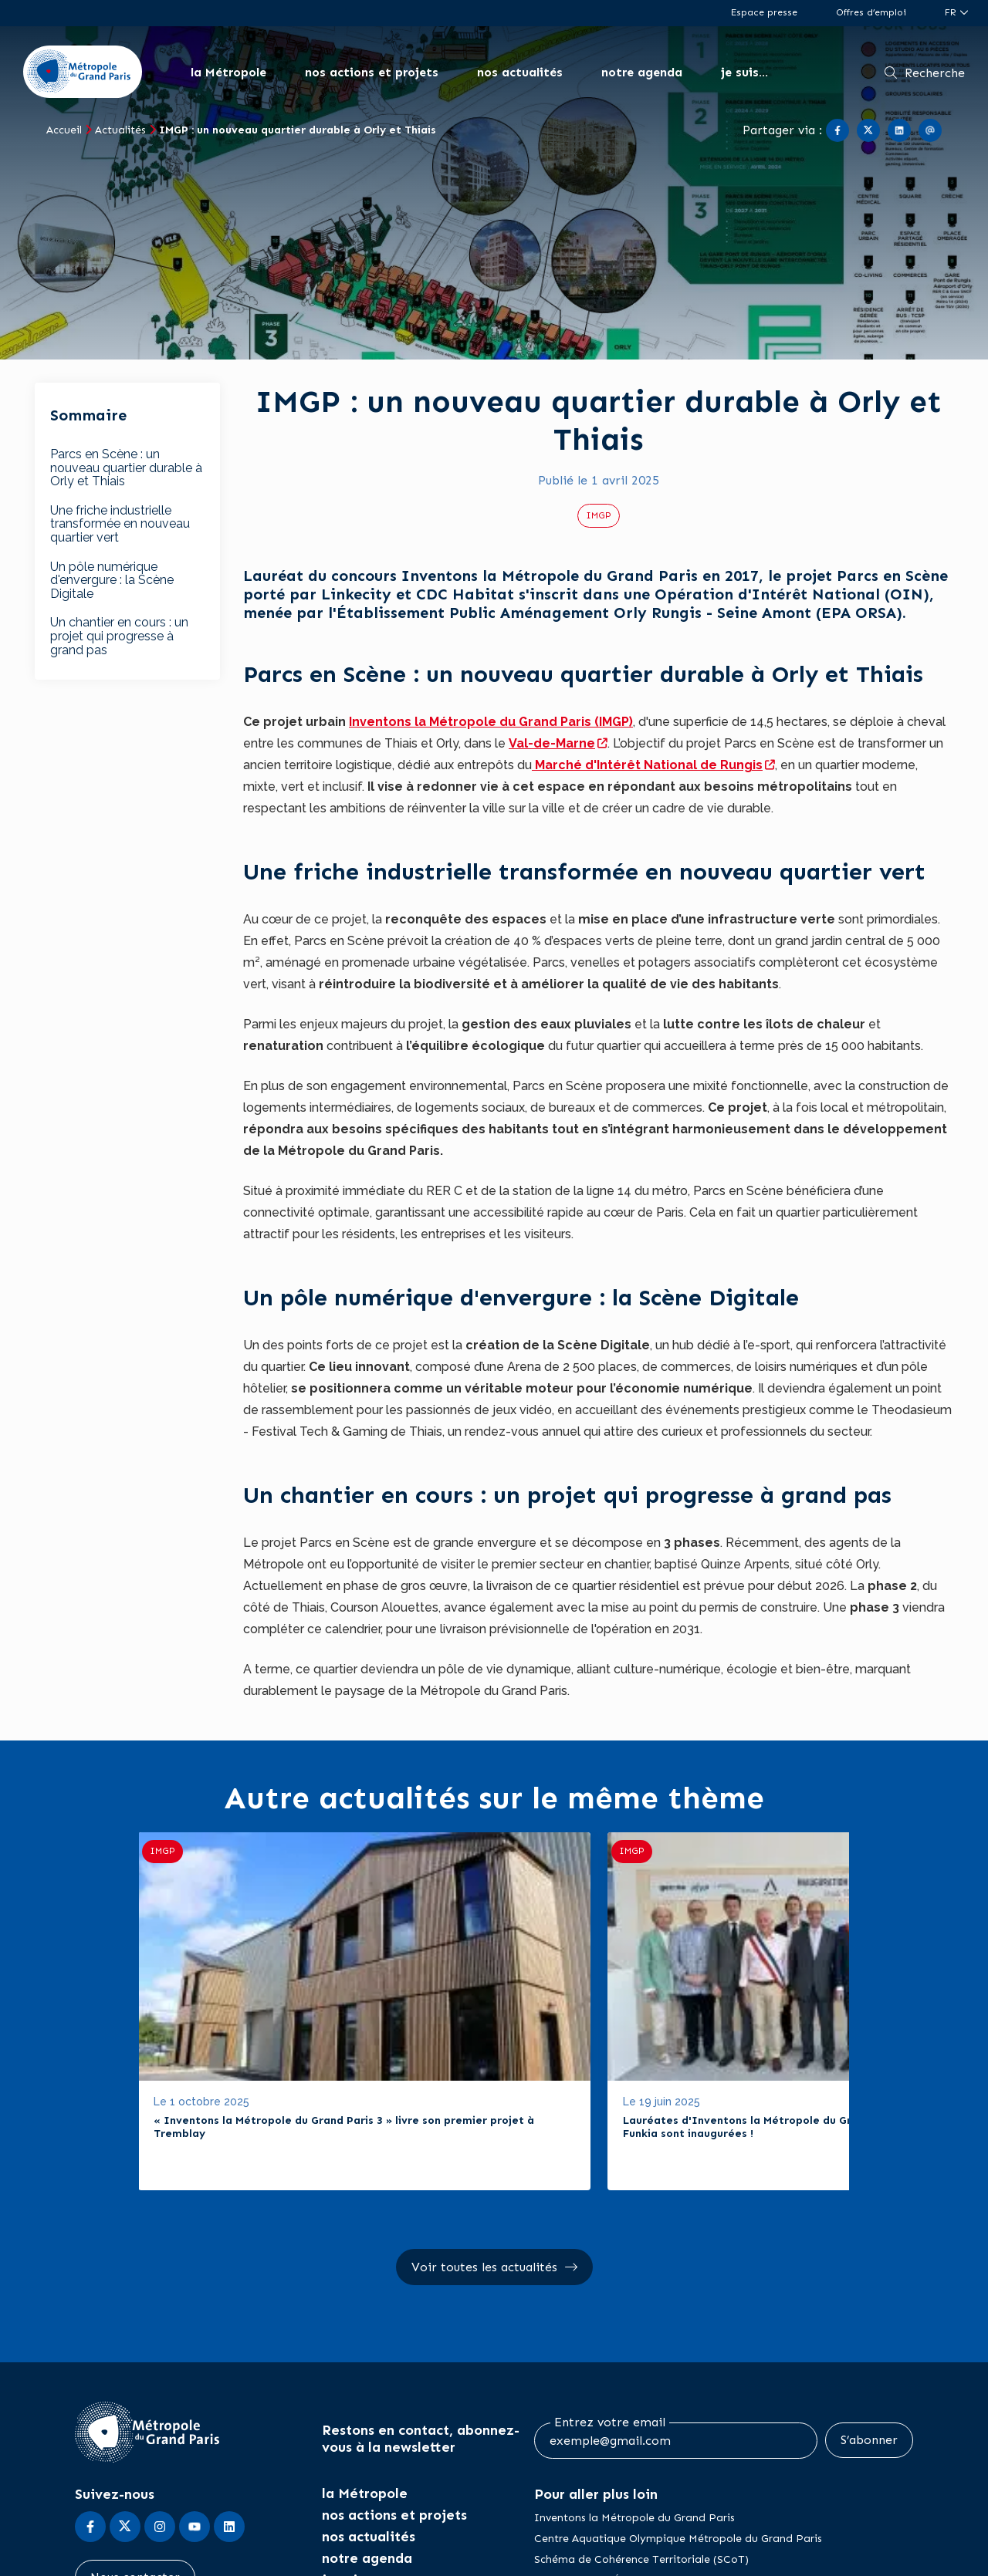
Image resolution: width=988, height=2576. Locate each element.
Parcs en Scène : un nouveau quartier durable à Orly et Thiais (126, 467)
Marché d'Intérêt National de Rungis (647, 765)
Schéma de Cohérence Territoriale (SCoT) (641, 2459)
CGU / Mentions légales (456, 2554)
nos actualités (520, 72)
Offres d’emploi (871, 12)
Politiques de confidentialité (633, 2554)
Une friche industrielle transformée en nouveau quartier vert (120, 524)
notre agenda (641, 72)
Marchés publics (313, 2554)
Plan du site (791, 2554)
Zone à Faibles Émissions (598, 2480)
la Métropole (228, 72)
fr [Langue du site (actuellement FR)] (952, 12)
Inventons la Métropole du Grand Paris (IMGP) (491, 721)
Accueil (64, 130)
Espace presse (764, 12)
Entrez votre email (609, 2324)
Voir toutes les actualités (484, 2168)
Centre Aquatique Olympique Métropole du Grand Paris (678, 2439)
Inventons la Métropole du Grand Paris (634, 2418)
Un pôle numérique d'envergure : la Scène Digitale (112, 580)
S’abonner (869, 2341)
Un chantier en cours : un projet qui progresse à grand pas (119, 636)
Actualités (120, 130)
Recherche (935, 73)
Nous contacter (135, 2477)
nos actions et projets (371, 72)
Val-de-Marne (552, 743)
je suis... (744, 72)
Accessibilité (198, 2554)
